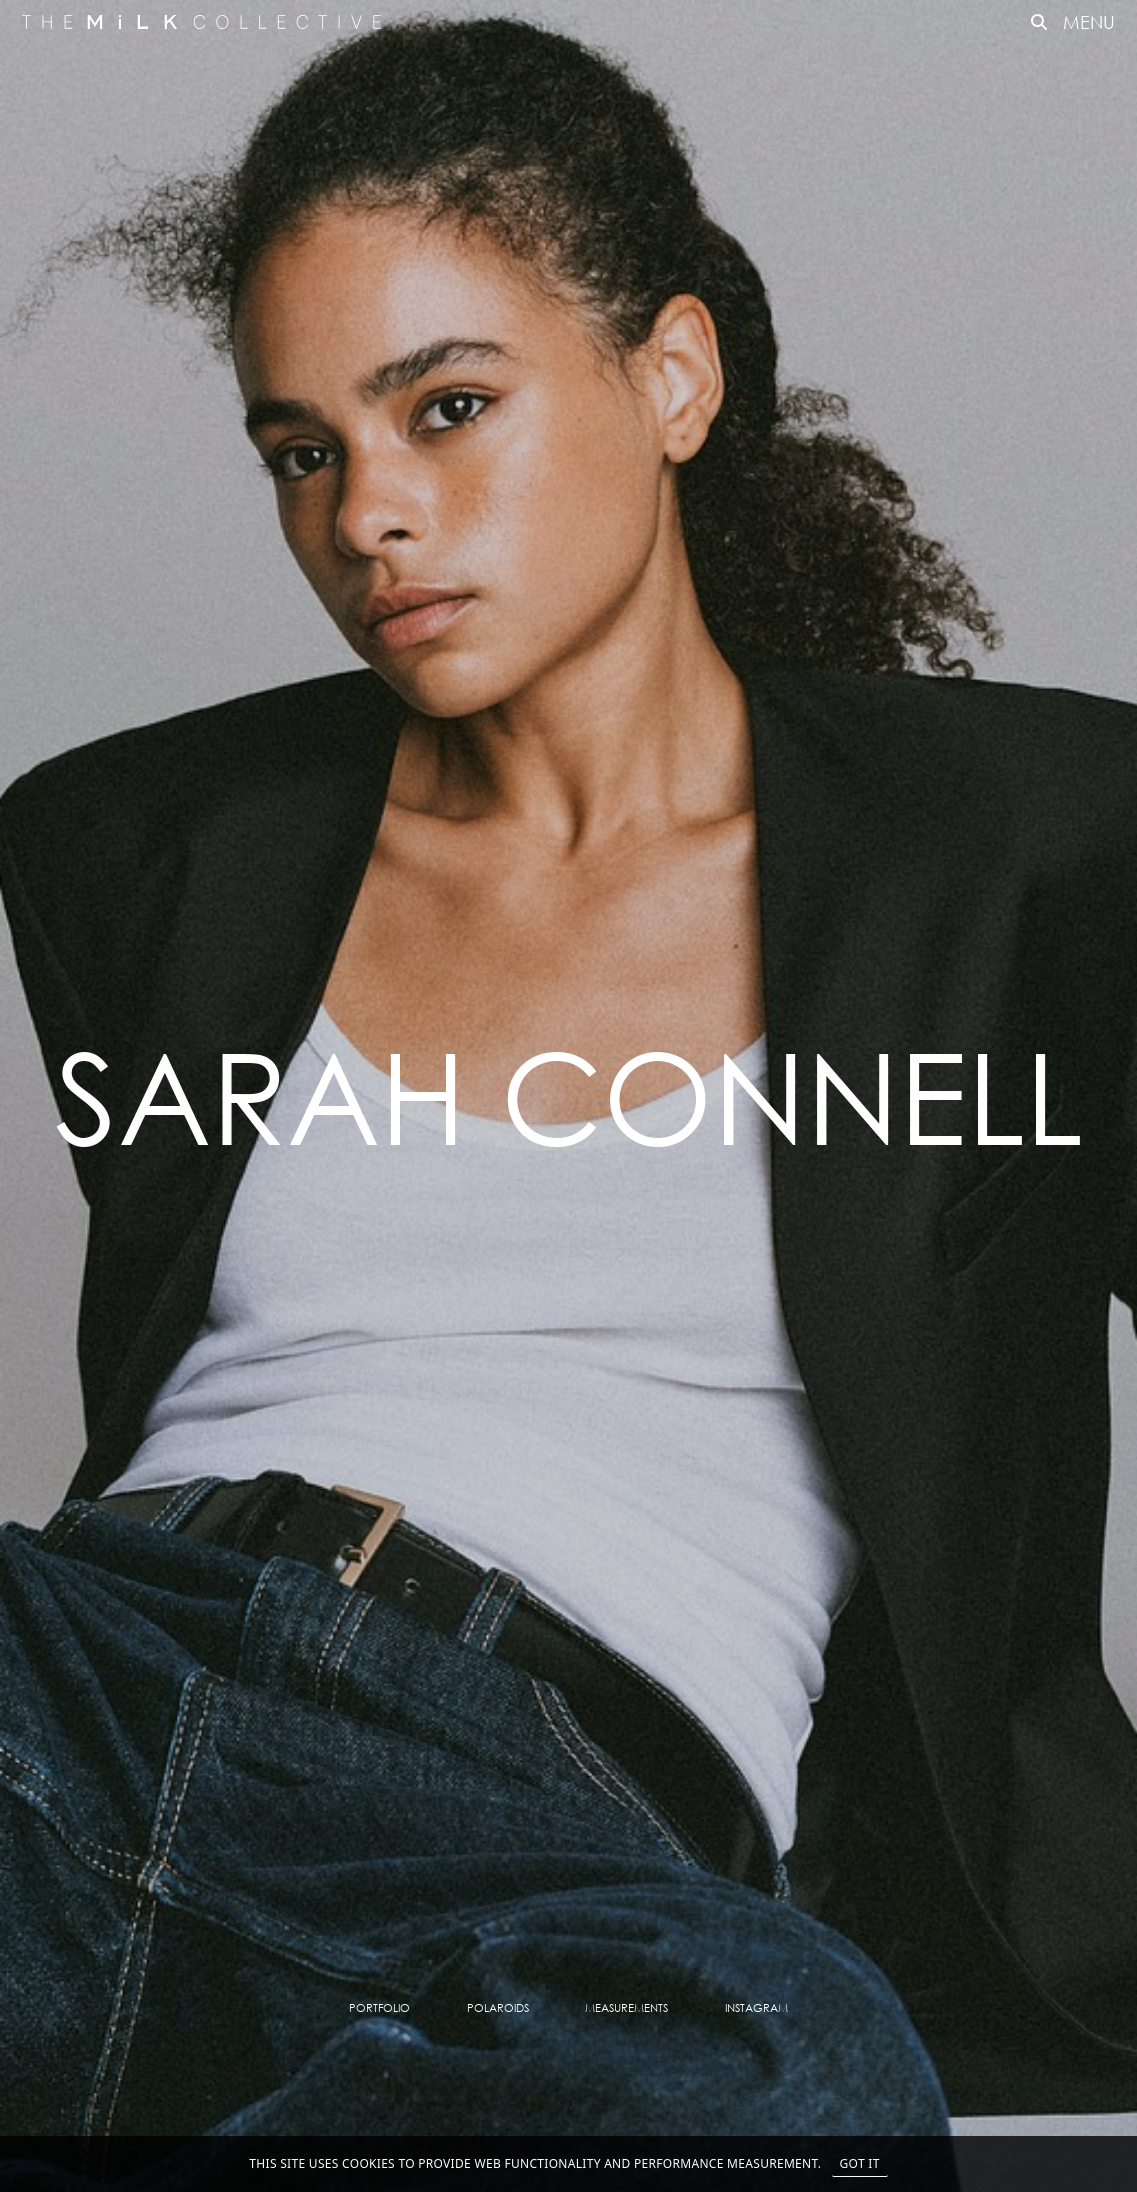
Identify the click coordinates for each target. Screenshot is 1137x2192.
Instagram (756, 2008)
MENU (1089, 22)
